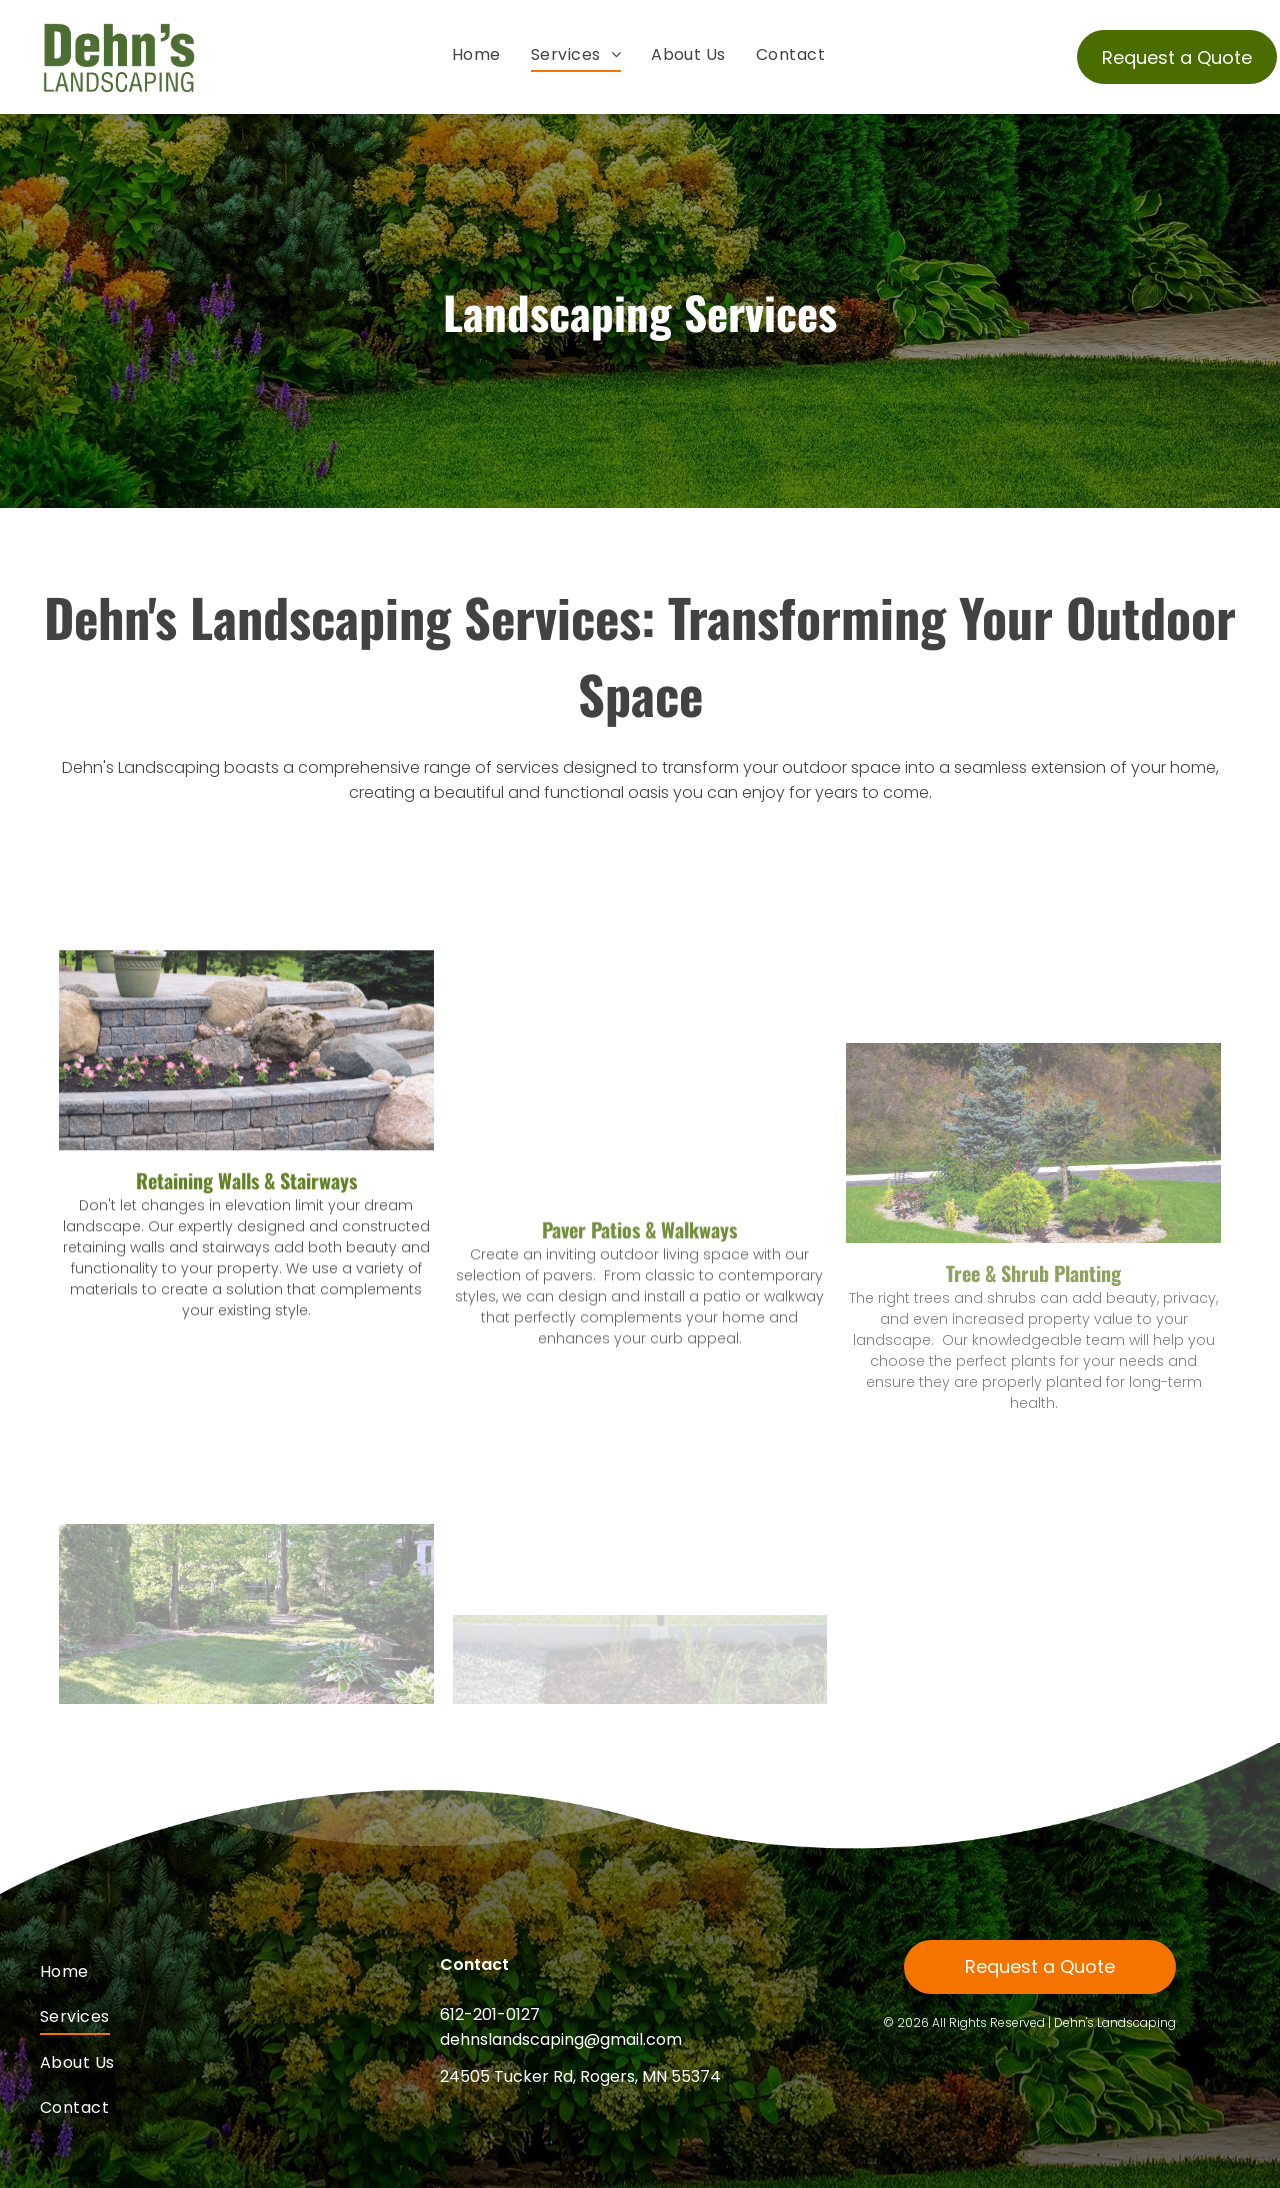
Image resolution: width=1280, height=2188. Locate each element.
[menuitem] (476, 54)
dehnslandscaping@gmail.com (561, 2039)
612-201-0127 (490, 2014)
